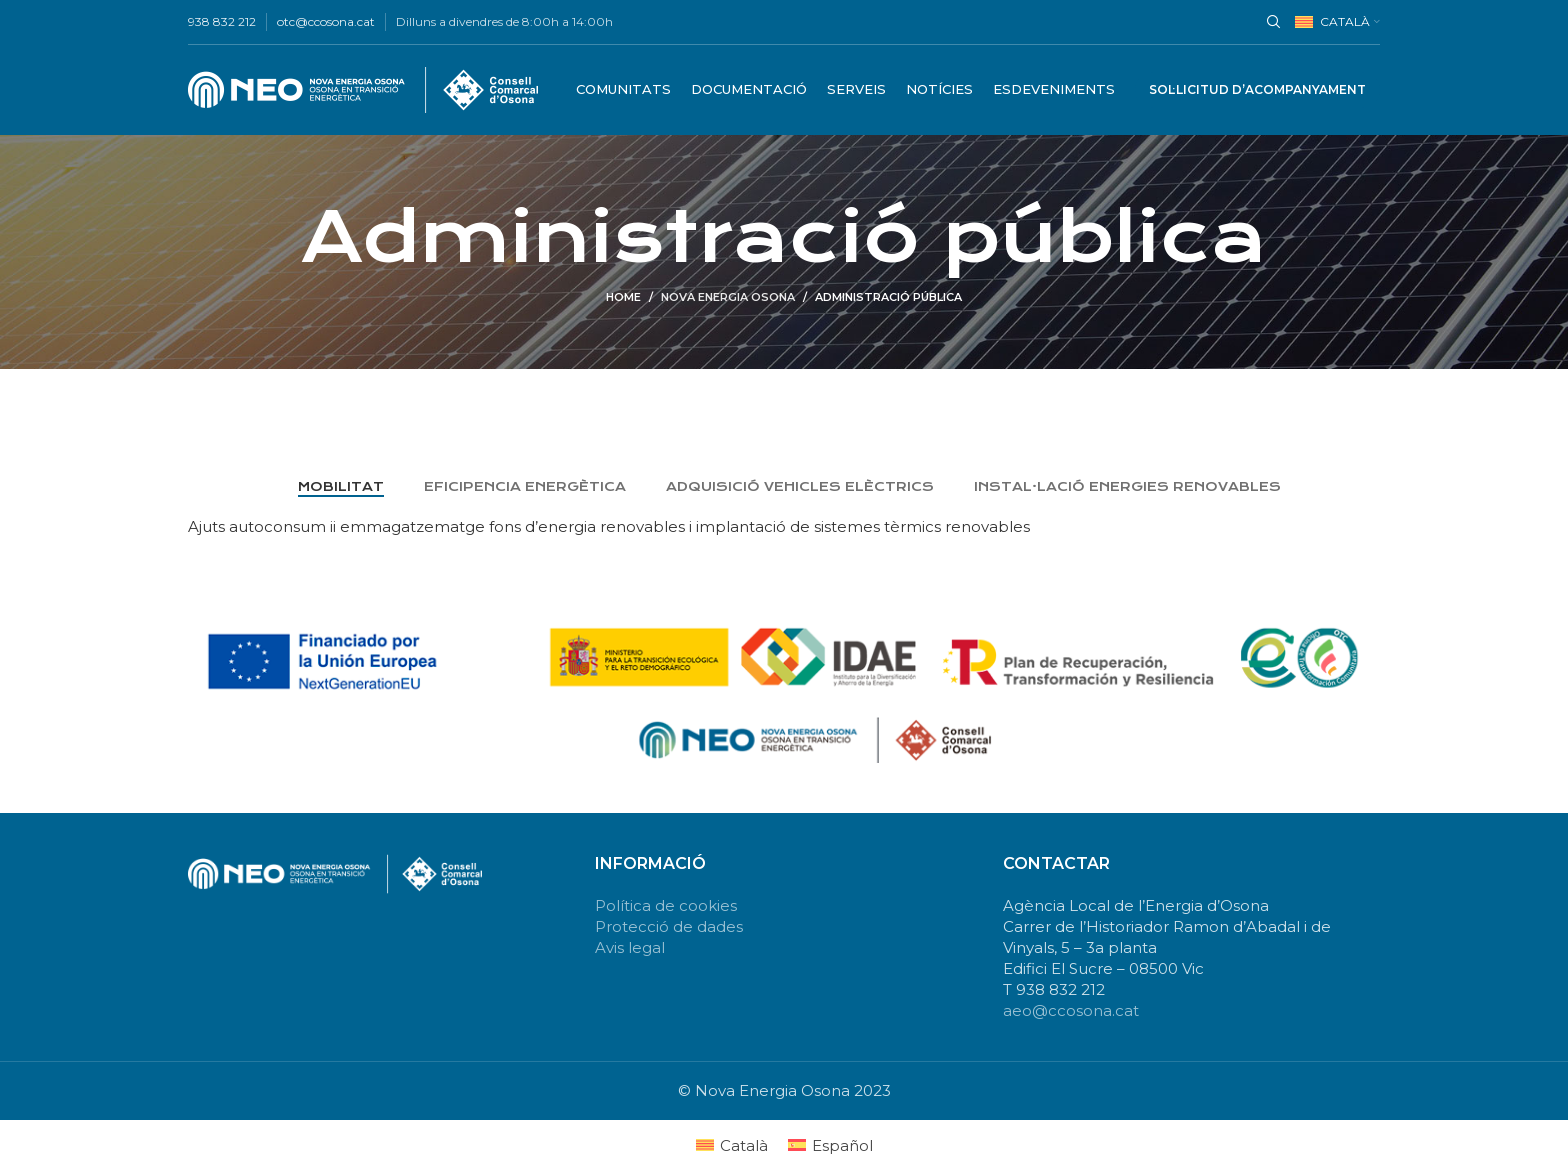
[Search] (1271, 22)
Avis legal (630, 947)
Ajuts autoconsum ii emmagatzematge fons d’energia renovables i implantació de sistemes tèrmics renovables (609, 526)
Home (623, 297)
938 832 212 (222, 21)
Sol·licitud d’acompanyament (1257, 89)
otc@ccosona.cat (326, 21)
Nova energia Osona (728, 297)
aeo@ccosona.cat (1071, 1010)
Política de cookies (666, 905)
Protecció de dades (669, 926)
